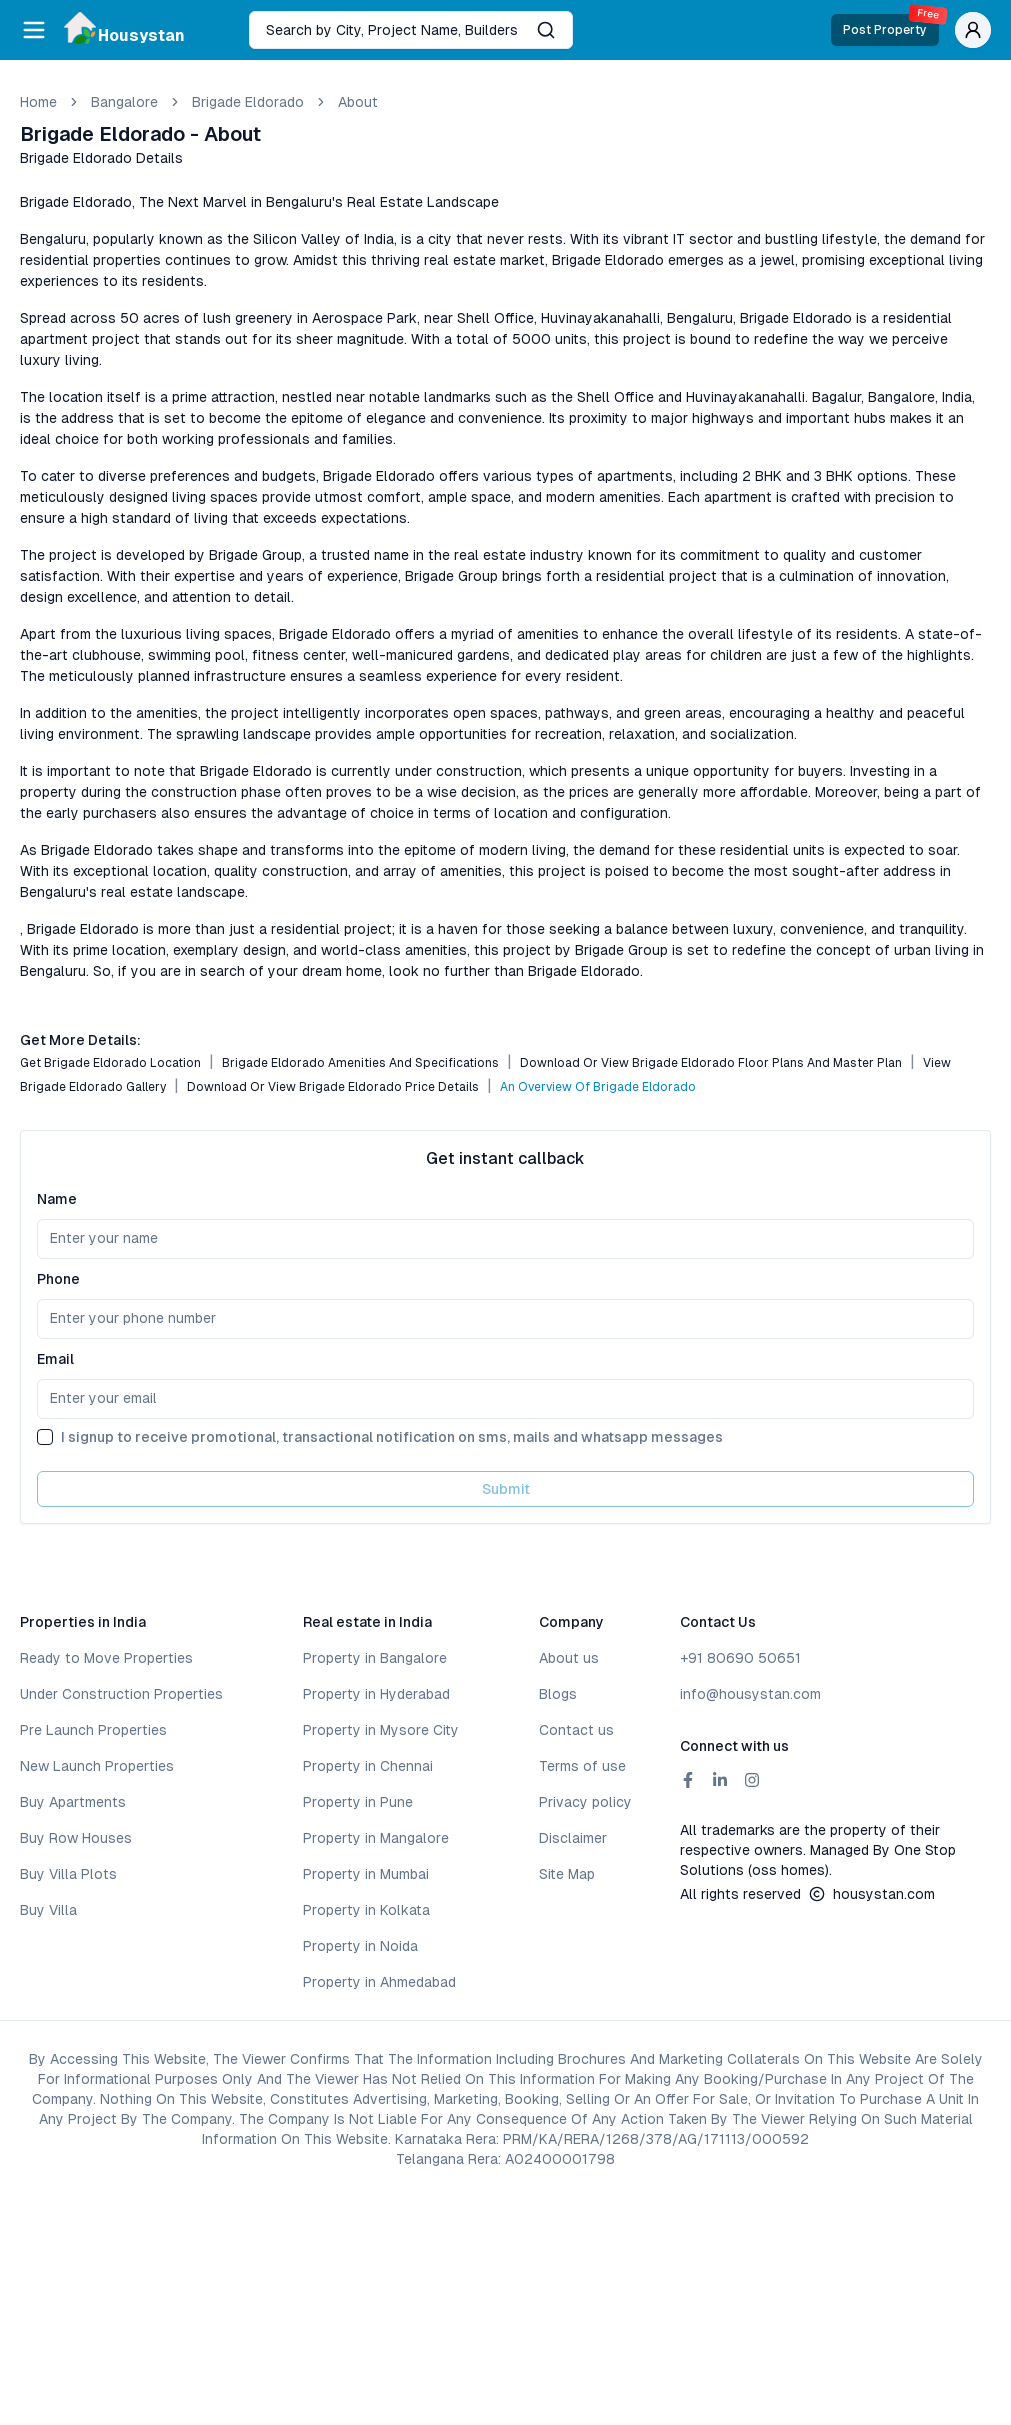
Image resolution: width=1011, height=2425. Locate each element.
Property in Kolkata (366, 1910)
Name (57, 1199)
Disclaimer (573, 1838)
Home (38, 102)
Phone (58, 1279)
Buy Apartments (73, 1802)
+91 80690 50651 (740, 1658)
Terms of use (582, 1766)
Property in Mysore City (381, 1730)
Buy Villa (48, 1910)
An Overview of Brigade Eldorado (598, 1087)
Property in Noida (360, 1946)
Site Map (567, 1874)
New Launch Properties (97, 1766)
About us (569, 1658)
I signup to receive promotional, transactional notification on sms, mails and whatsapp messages (392, 1437)
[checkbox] (45, 1437)
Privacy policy (585, 1802)
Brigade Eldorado (248, 102)
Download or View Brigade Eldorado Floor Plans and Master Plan (711, 1063)
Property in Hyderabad (376, 1694)
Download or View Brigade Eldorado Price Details (333, 1087)
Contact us (576, 1730)
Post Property (891, 25)
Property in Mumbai (366, 1874)
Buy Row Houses (76, 1838)
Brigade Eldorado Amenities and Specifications (360, 1063)
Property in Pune (358, 1802)
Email (55, 1359)
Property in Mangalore (376, 1838)
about (358, 102)
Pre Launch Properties (93, 1730)
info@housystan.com (750, 1694)
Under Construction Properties (121, 1694)
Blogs (558, 1694)
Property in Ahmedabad (379, 1982)
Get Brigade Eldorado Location (110, 1063)
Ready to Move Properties (106, 1658)
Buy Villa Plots (68, 1874)
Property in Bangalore (375, 1658)
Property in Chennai (368, 1766)
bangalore (124, 102)
